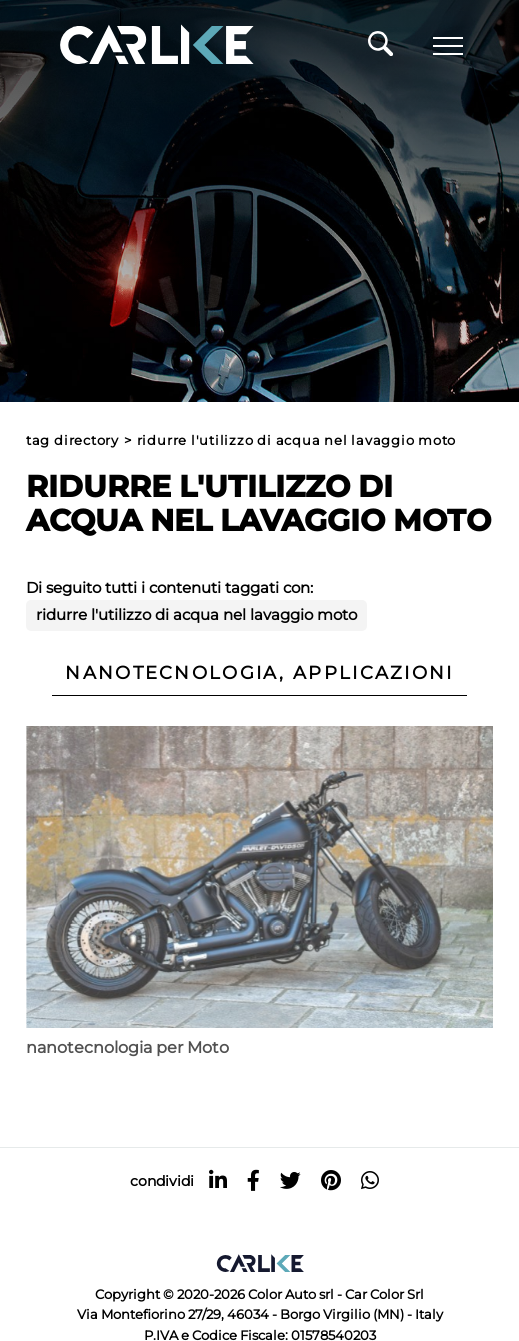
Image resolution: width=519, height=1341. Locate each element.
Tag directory (72, 440)
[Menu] (448, 46)
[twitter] (290, 1180)
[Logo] (128, 46)
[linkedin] (218, 1180)
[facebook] (253, 1180)
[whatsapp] (370, 1180)
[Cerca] (380, 49)
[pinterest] (331, 1180)
